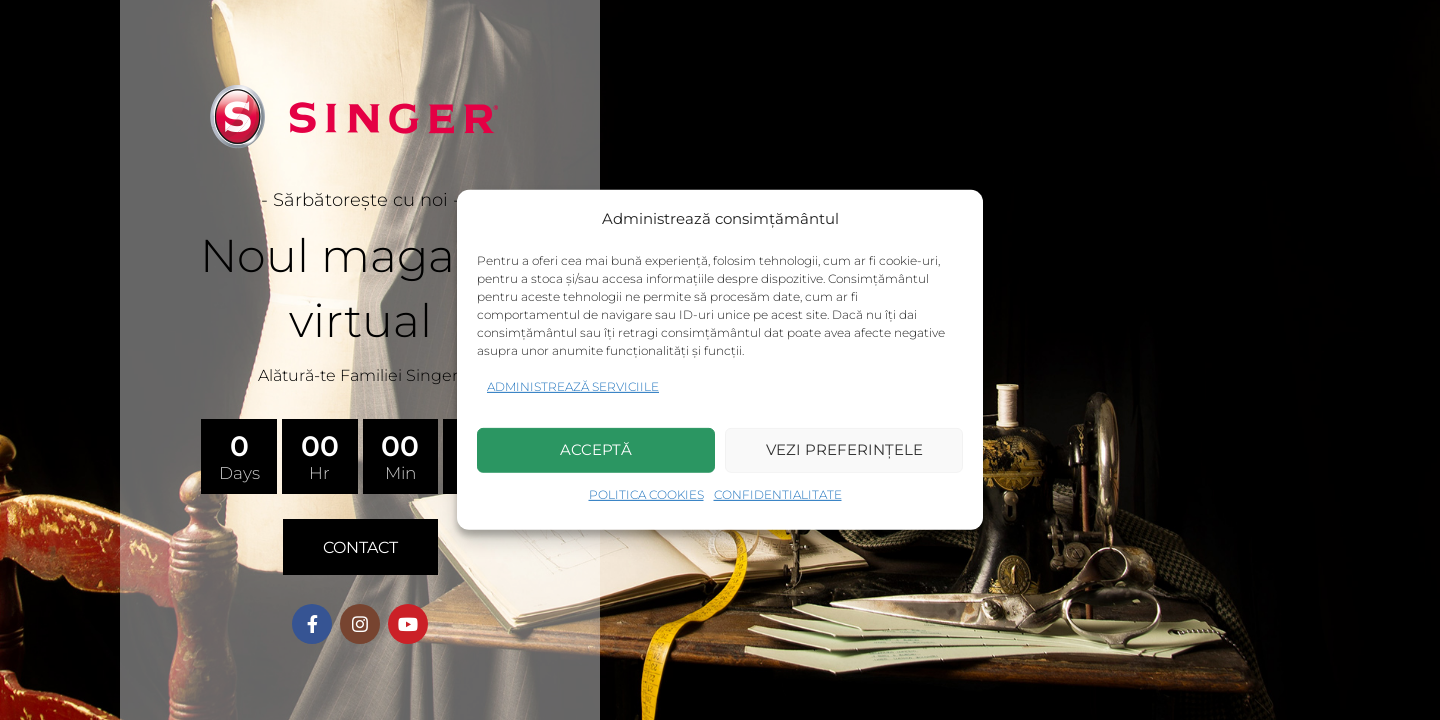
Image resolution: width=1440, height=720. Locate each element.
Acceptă (596, 449)
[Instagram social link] (360, 624)
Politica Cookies (646, 494)
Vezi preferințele (844, 449)
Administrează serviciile (573, 386)
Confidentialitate (778, 494)
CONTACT (360, 547)
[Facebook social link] (312, 624)
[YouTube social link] (408, 624)
